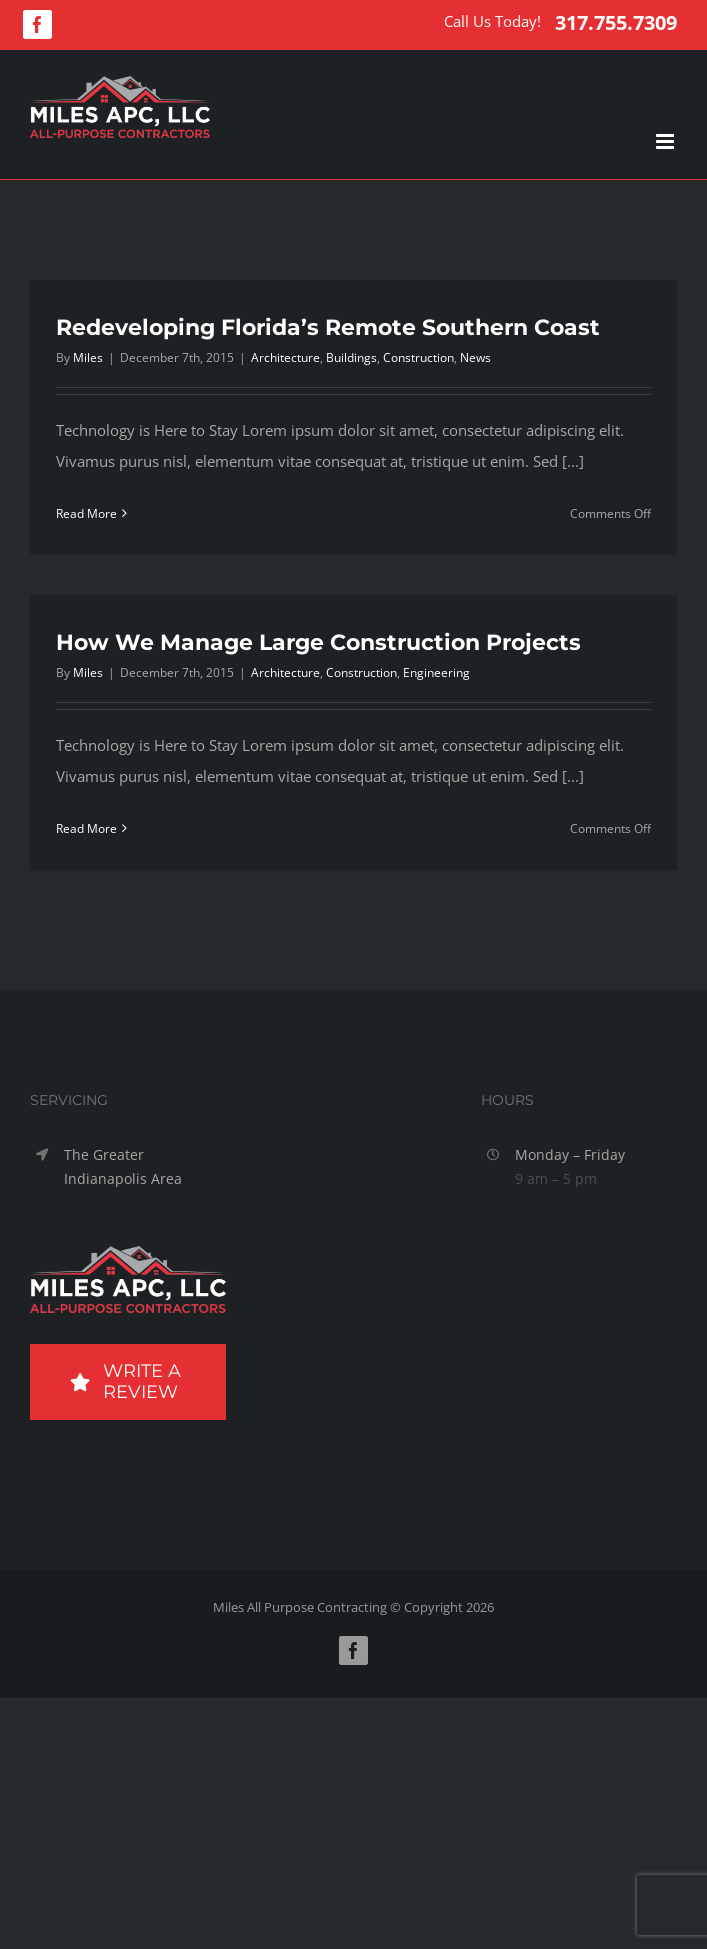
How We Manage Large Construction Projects (318, 642)
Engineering (436, 672)
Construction (418, 357)
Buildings (351, 357)
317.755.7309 (616, 22)
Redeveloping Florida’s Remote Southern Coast (328, 327)
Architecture (285, 357)
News (475, 357)
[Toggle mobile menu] (666, 141)
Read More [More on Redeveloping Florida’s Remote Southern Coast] (86, 513)
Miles (88, 357)
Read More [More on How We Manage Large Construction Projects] (86, 828)
